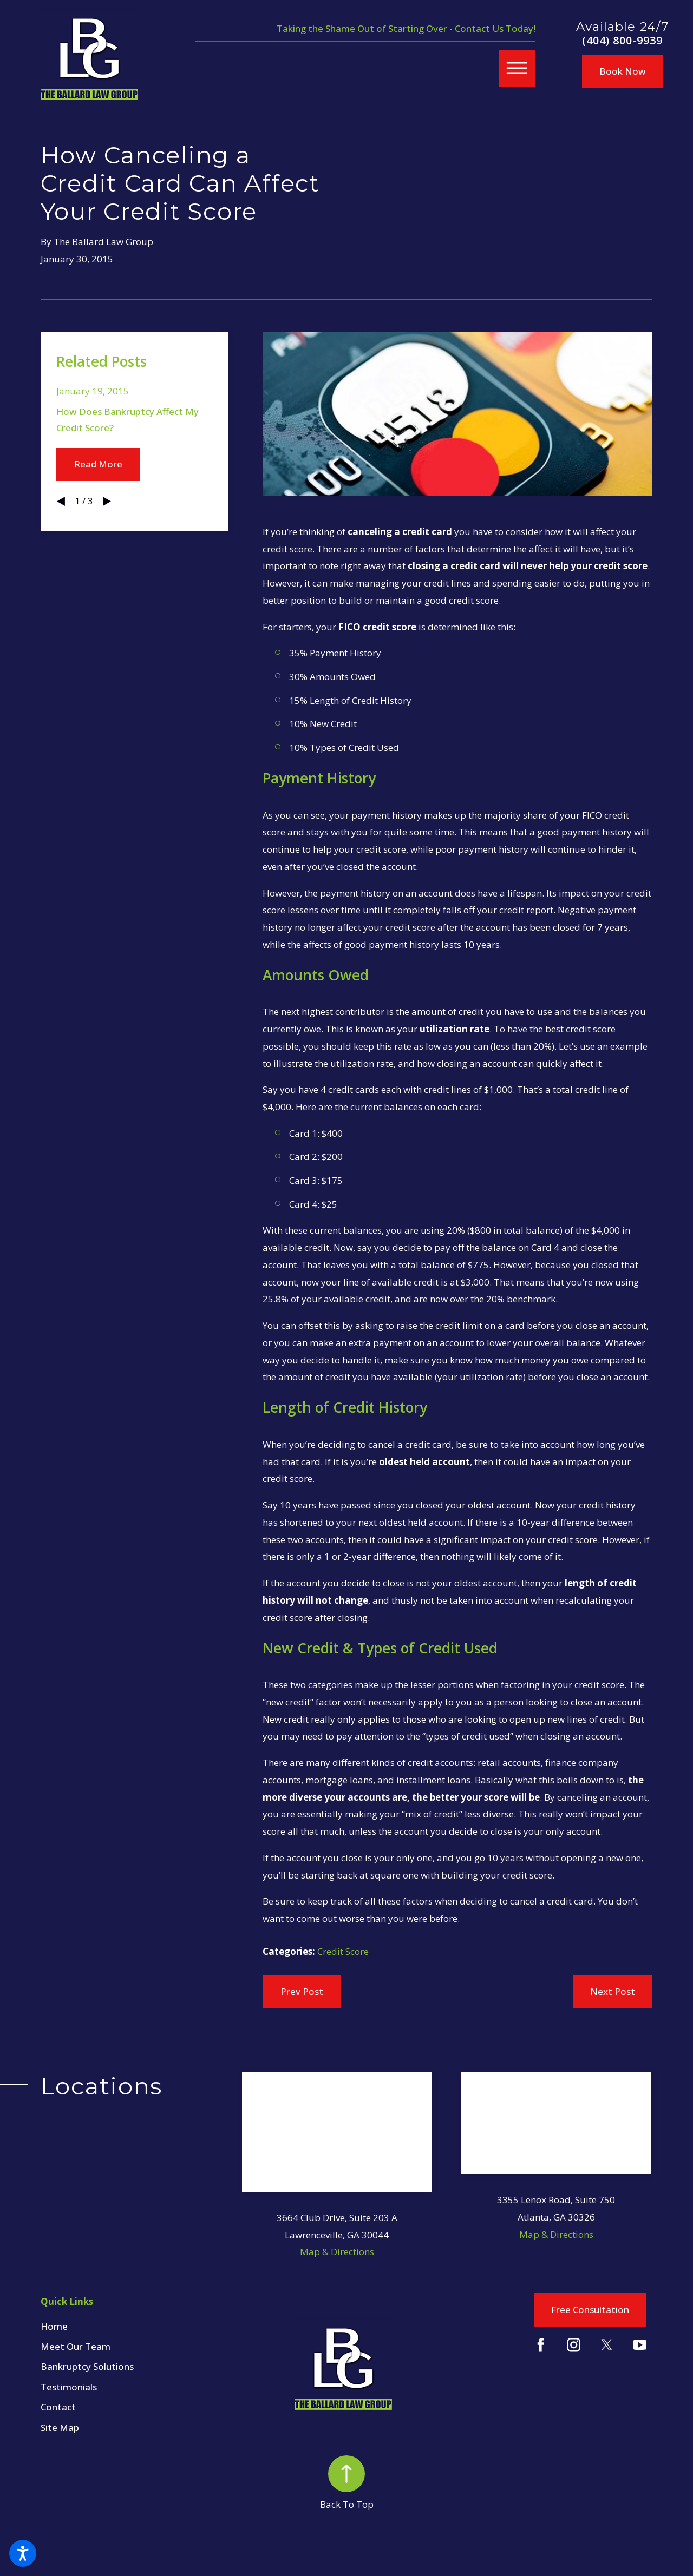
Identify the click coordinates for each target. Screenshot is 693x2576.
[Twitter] (607, 2345)
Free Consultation (590, 2309)
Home (54, 2326)
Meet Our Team (75, 2346)
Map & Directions (337, 2251)
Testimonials (69, 2387)
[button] (22, 2553)
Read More (98, 464)
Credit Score (343, 1951)
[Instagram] (574, 2345)
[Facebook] (541, 2345)
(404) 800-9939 (622, 40)
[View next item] (107, 501)
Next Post (612, 1991)
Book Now (622, 71)
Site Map (60, 2427)
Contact (58, 2407)
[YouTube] (640, 2345)
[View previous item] (61, 501)
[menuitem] (142, 2326)
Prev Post (301, 1991)
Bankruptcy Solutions (87, 2366)
